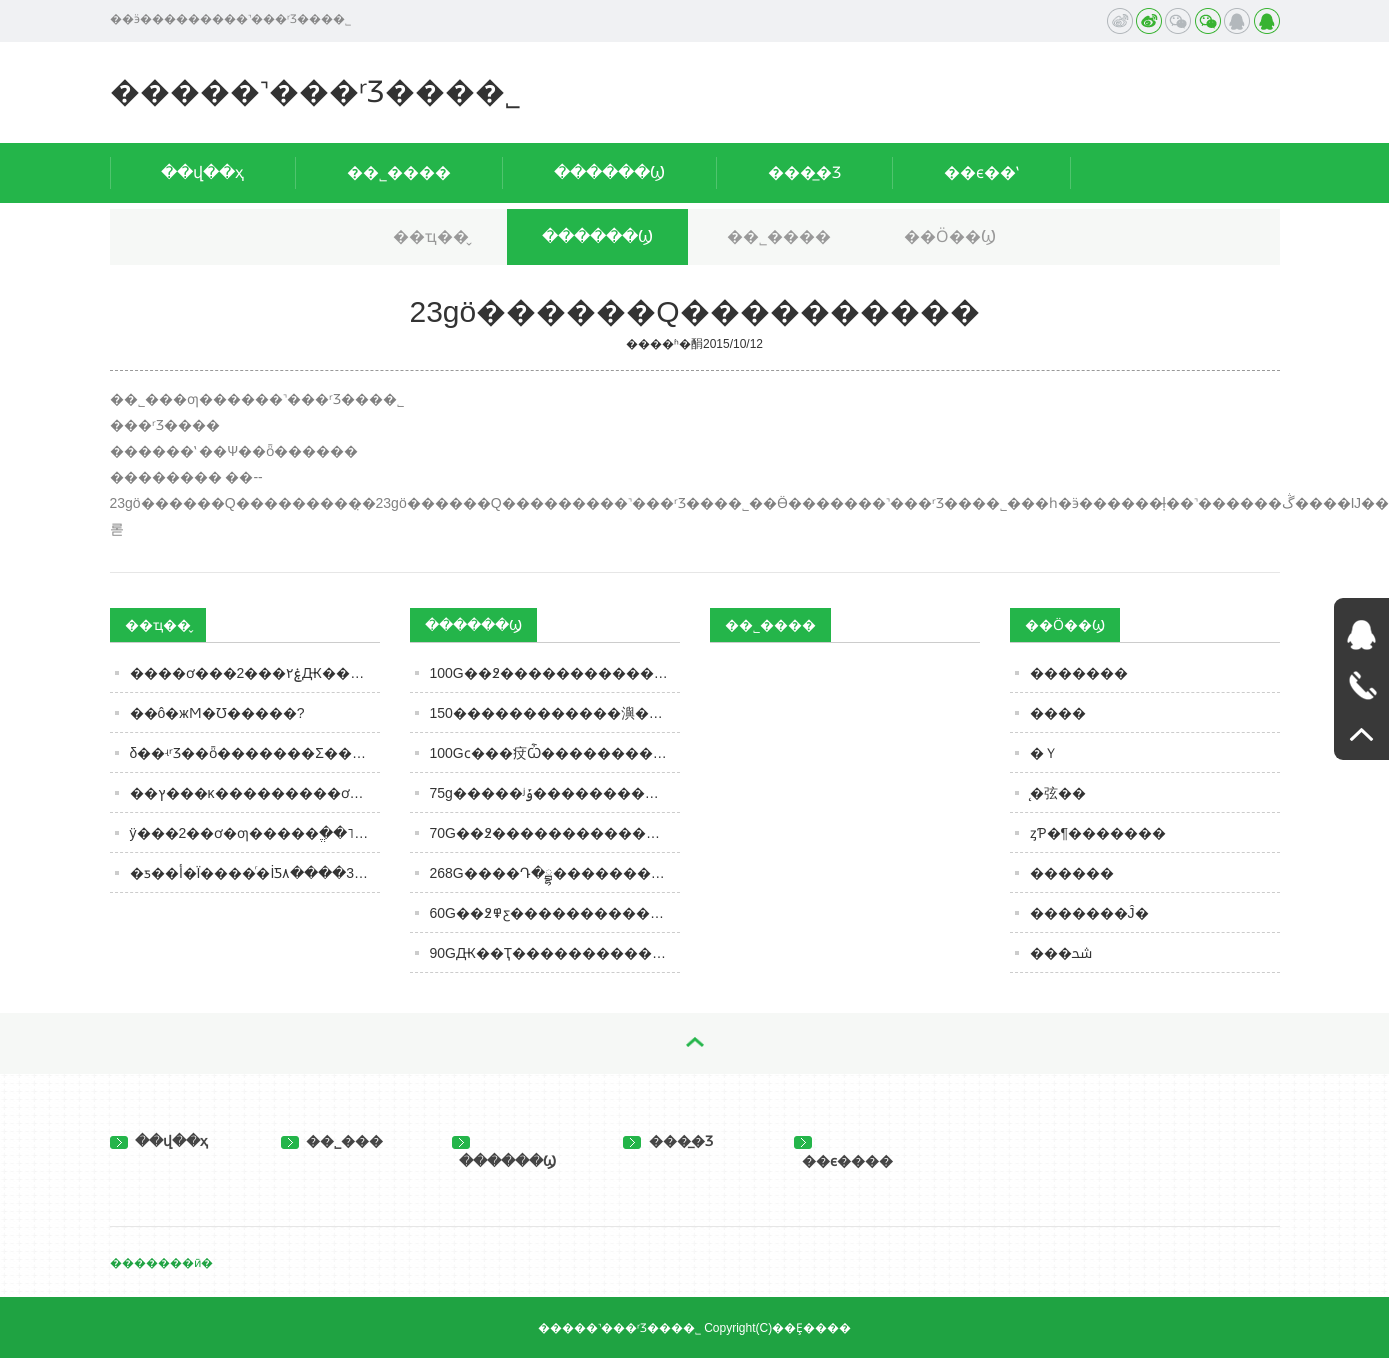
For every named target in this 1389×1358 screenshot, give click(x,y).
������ (1072, 873)
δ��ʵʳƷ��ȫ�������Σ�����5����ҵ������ (255, 753)
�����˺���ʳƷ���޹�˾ (315, 91)
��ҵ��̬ (431, 236)
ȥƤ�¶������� (1098, 833)
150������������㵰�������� (555, 713)
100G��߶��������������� (555, 673)
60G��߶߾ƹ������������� (555, 913)
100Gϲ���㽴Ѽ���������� (555, 753)
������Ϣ (609, 172)
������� (1079, 673)
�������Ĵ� (1089, 913)
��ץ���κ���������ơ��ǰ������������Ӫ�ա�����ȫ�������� (255, 793)
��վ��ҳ (202, 172)
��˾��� (332, 1141)
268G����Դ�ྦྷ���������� (555, 873)
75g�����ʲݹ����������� (555, 793)
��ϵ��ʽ (981, 172)
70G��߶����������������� (555, 833)
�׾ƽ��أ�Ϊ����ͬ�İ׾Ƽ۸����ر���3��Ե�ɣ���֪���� (255, 873)
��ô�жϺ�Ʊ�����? (217, 713)
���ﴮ (1061, 953)
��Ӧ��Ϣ (950, 236)
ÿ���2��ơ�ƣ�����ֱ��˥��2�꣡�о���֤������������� (255, 833)
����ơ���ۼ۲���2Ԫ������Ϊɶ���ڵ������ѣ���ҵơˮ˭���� (255, 673)
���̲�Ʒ (804, 172)
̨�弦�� (1058, 793)
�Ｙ (1044, 753)
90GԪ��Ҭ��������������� (555, 953)
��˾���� (399, 172)
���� (1058, 713)
